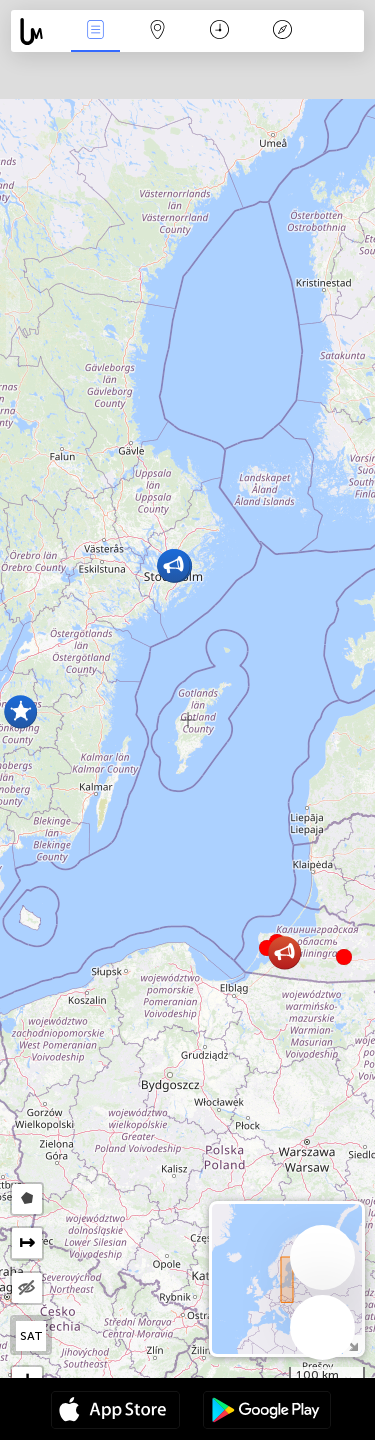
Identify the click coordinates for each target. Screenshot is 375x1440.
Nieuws (95, 31)
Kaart (158, 31)
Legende (282, 31)
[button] (344, 957)
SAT (31, 1336)
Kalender (219, 31)
